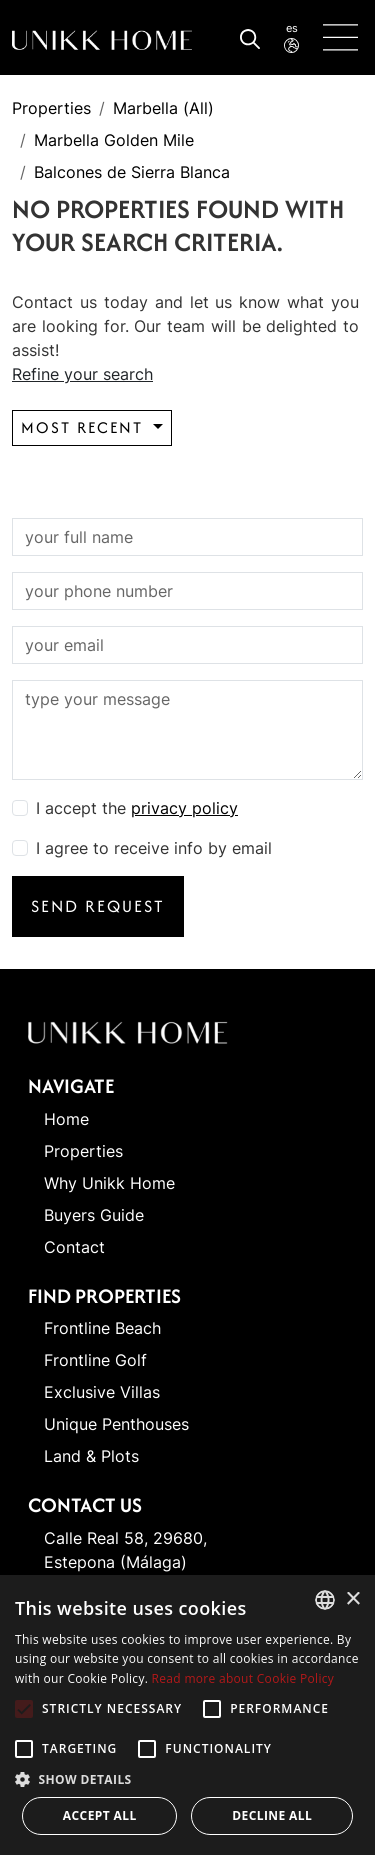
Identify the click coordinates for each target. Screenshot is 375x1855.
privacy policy (184, 808)
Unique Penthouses (116, 1424)
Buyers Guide (94, 1215)
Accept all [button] (100, 1815)
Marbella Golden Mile (114, 140)
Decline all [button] (272, 1815)
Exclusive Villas (102, 1392)
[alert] (187, 1715)
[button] (187, 1779)
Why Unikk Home (109, 1183)
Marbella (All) (163, 108)
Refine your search (82, 374)
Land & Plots (91, 1456)
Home (66, 1119)
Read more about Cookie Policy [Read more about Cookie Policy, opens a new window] (243, 1678)
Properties (51, 108)
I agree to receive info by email (154, 848)
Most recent (85, 427)
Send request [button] (98, 906)
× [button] (352, 1599)
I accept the (137, 808)
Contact (74, 1247)
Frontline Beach (102, 1328)
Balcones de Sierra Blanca (132, 172)
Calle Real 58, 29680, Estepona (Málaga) (125, 1550)
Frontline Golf (95, 1360)
